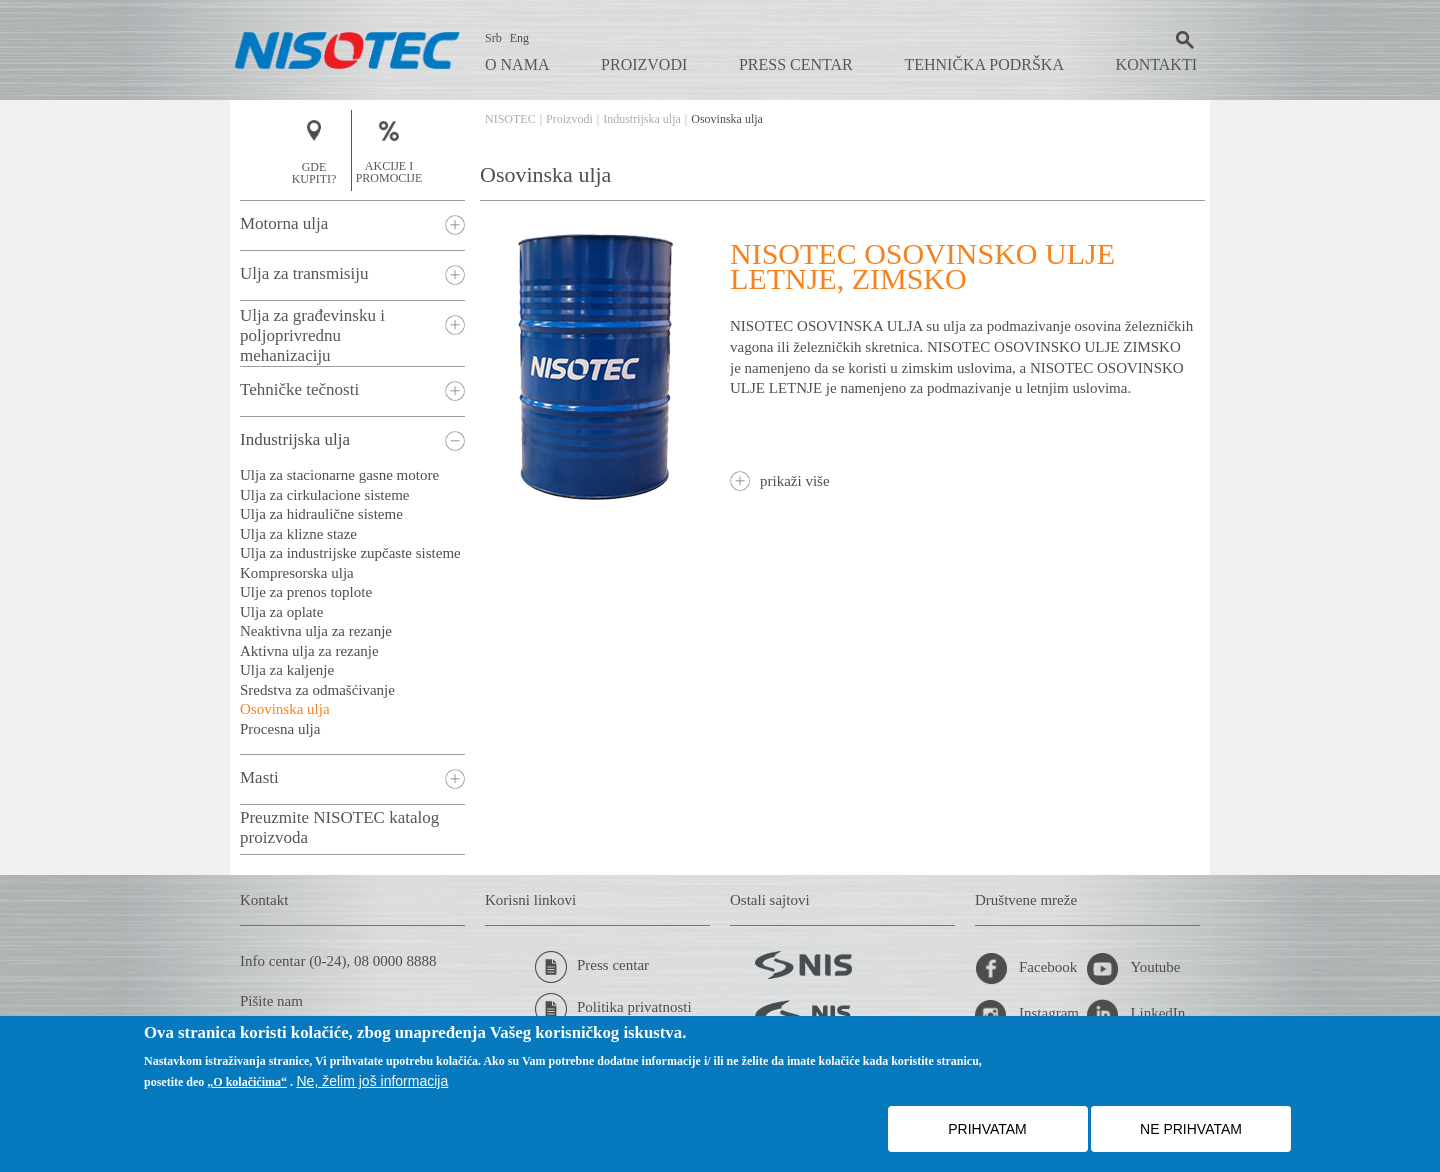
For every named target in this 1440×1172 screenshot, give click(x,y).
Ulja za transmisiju (304, 273)
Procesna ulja (280, 729)
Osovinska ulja (285, 709)
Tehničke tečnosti (299, 389)
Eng (519, 38)
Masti (259, 777)
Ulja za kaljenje (287, 670)
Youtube (1133, 969)
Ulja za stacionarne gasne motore (339, 475)
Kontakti (1156, 64)
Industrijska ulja (642, 119)
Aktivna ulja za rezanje (309, 651)
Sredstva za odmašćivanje (317, 690)
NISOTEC (510, 119)
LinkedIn (1135, 1015)
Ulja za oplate (281, 612)
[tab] (352, 225)
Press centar (796, 64)
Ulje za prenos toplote (306, 592)
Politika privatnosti (613, 1009)
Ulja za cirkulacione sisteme (325, 495)
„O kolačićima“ (247, 1082)
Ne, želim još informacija (373, 1081)
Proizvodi (644, 64)
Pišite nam (271, 1001)
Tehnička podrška (984, 64)
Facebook (1026, 969)
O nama (517, 64)
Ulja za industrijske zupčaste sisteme (350, 553)
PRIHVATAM (987, 1129)
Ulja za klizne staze (298, 534)
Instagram (1027, 1015)
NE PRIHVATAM (1191, 1129)
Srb (493, 38)
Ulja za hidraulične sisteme (321, 514)
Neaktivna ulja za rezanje (316, 631)
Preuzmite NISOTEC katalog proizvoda (339, 827)
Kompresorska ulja (297, 573)
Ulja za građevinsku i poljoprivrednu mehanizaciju (312, 335)
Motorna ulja (284, 223)
